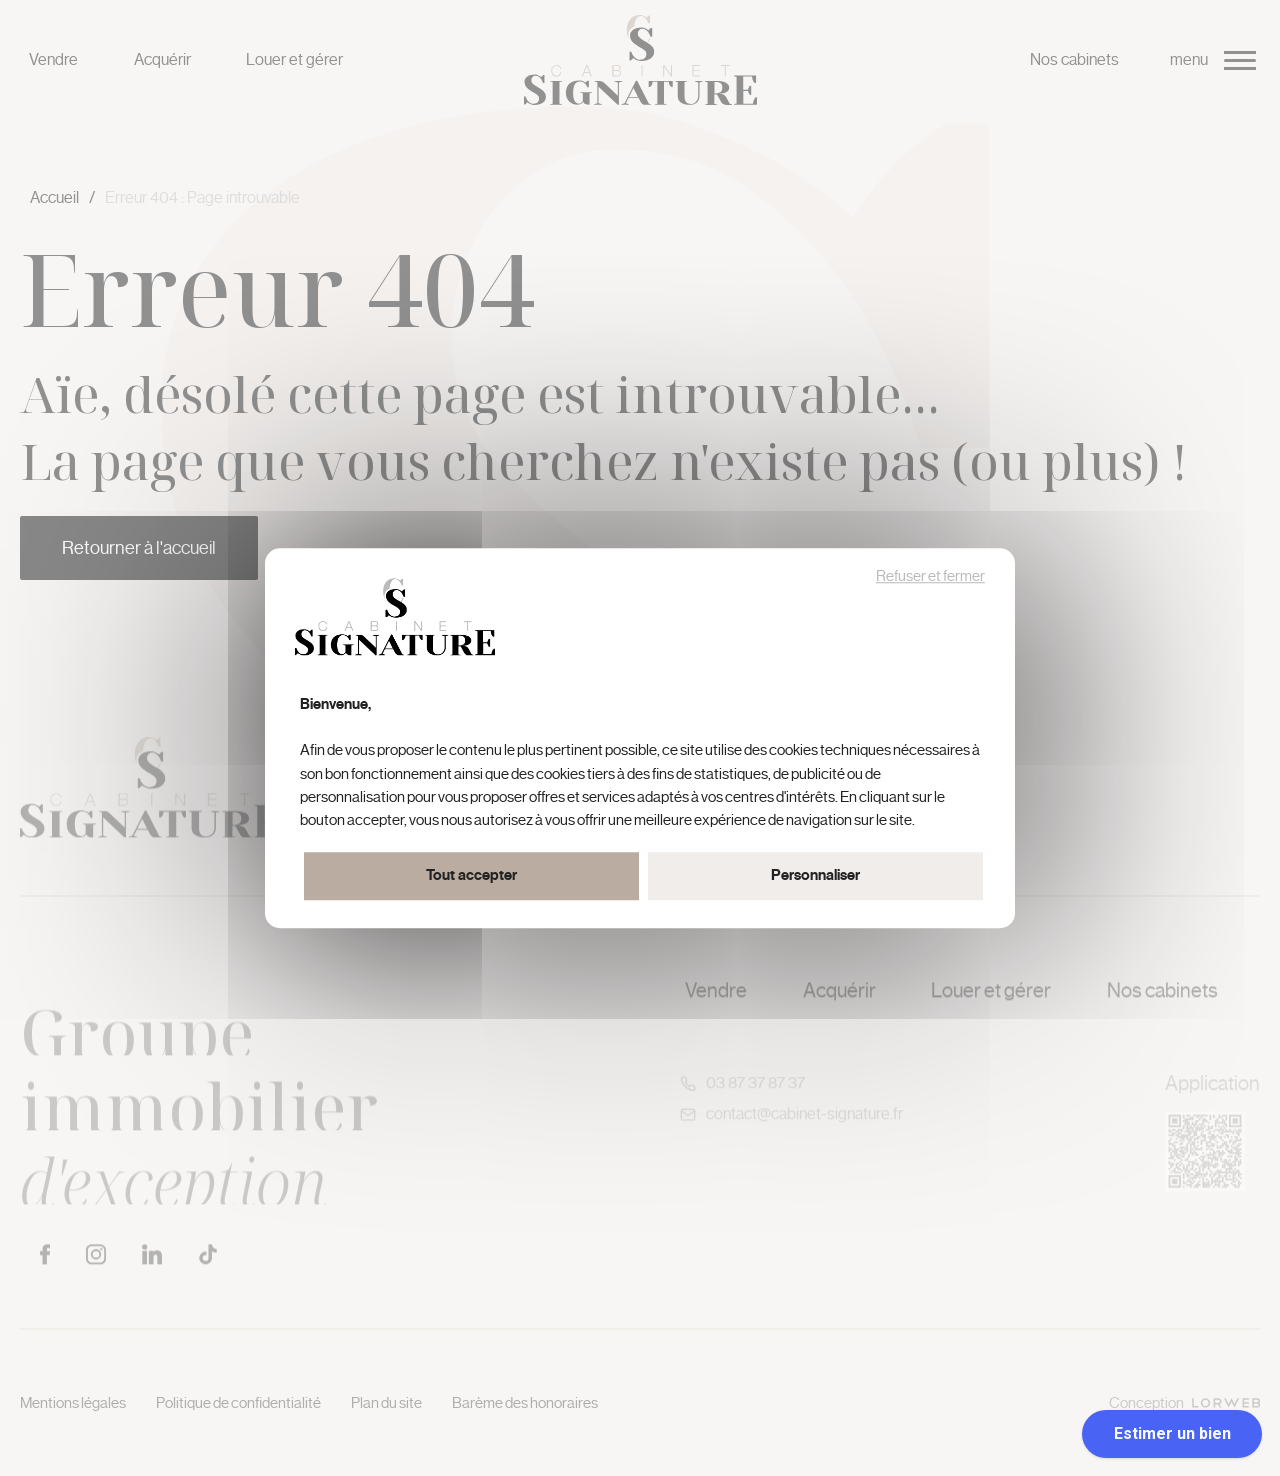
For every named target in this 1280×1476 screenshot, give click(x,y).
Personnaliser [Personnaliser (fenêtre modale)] (815, 875)
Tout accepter (471, 875)
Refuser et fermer (930, 576)
